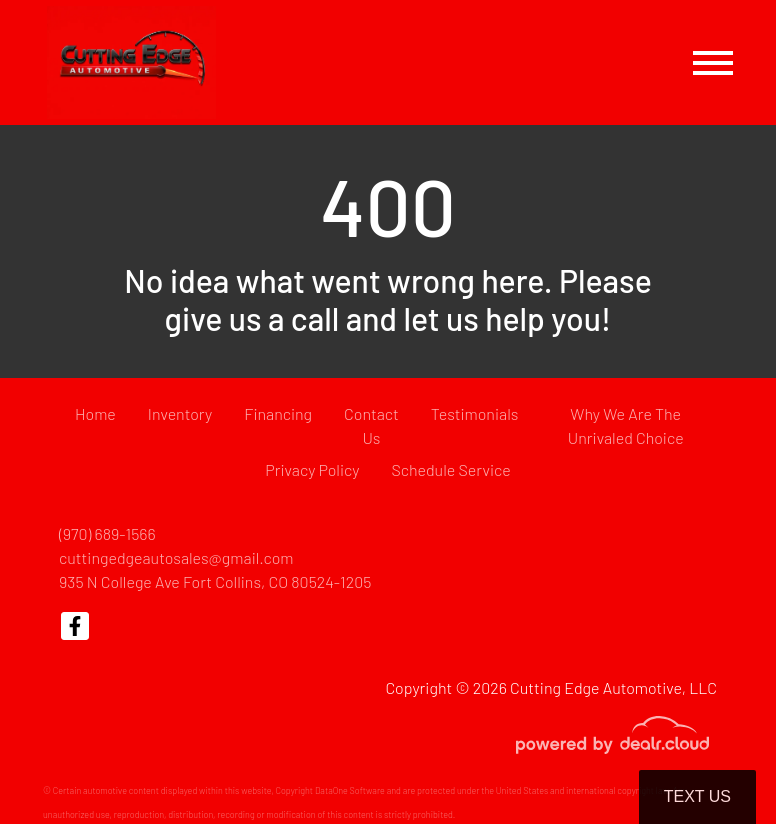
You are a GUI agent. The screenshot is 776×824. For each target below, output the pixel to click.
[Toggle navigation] (713, 62)
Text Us (697, 796)
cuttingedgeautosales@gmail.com (176, 557)
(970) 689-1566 (107, 533)
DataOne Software (350, 790)
